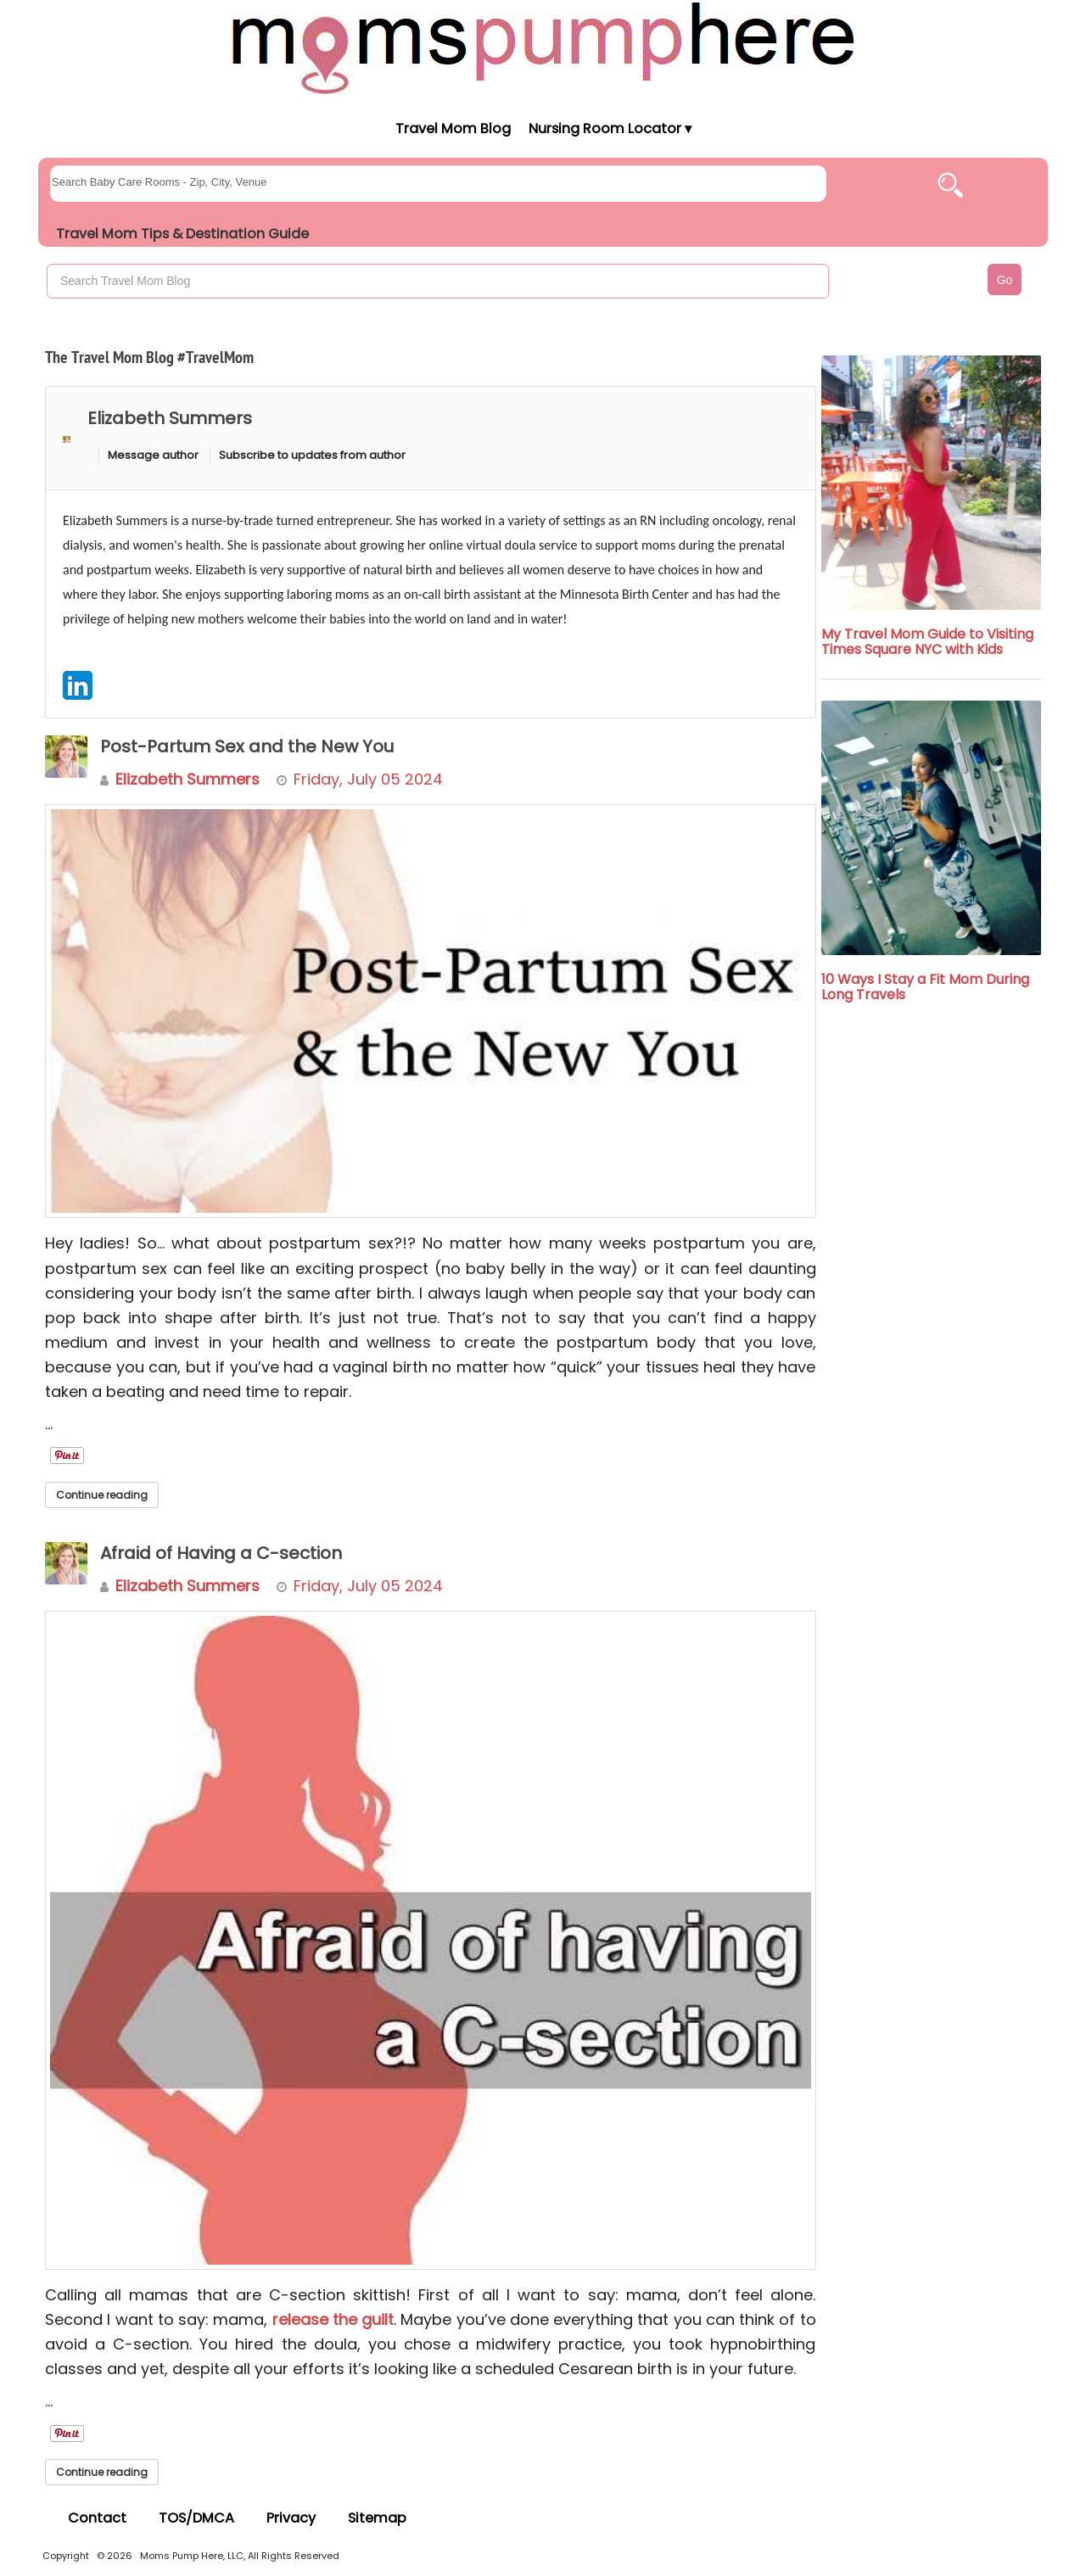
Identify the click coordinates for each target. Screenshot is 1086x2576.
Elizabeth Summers (169, 418)
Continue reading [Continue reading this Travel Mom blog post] (102, 1495)
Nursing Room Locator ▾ (610, 128)
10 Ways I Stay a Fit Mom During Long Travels (925, 986)
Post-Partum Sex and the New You (247, 746)
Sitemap (377, 2518)
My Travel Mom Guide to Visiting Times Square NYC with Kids (927, 641)
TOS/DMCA (196, 2518)
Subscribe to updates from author (312, 455)
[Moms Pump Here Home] (543, 48)
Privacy (291, 2518)
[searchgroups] (438, 183)
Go (1005, 280)
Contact (97, 2518)
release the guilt (333, 2319)
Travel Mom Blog (452, 128)
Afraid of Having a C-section (221, 1553)
